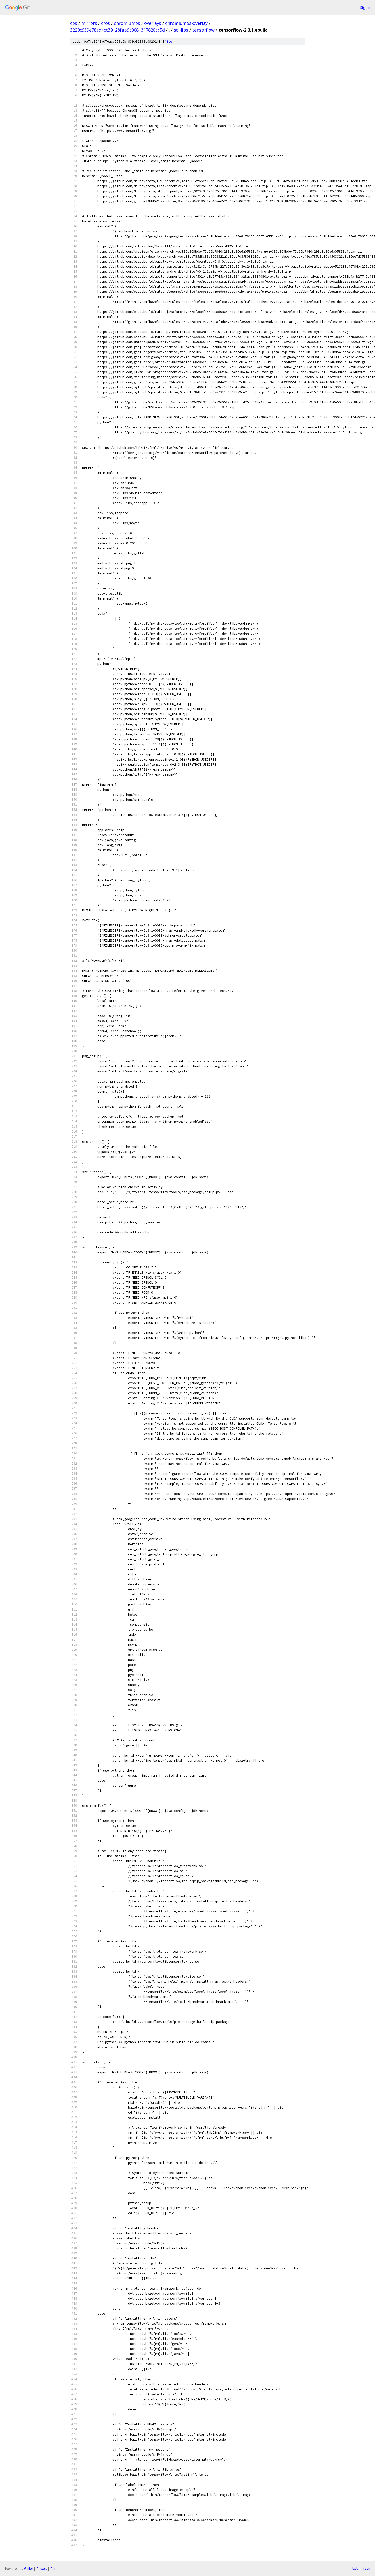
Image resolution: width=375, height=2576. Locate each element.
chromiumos (127, 23)
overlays (152, 23)
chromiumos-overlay (186, 23)
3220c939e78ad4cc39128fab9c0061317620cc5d (117, 30)
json (366, 2568)
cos (73, 23)
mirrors (89, 23)
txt (355, 2568)
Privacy (41, 2568)
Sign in (365, 7)
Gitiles (29, 2568)
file (168, 41)
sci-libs (181, 30)
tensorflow (203, 30)
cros (105, 23)
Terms (55, 2568)
